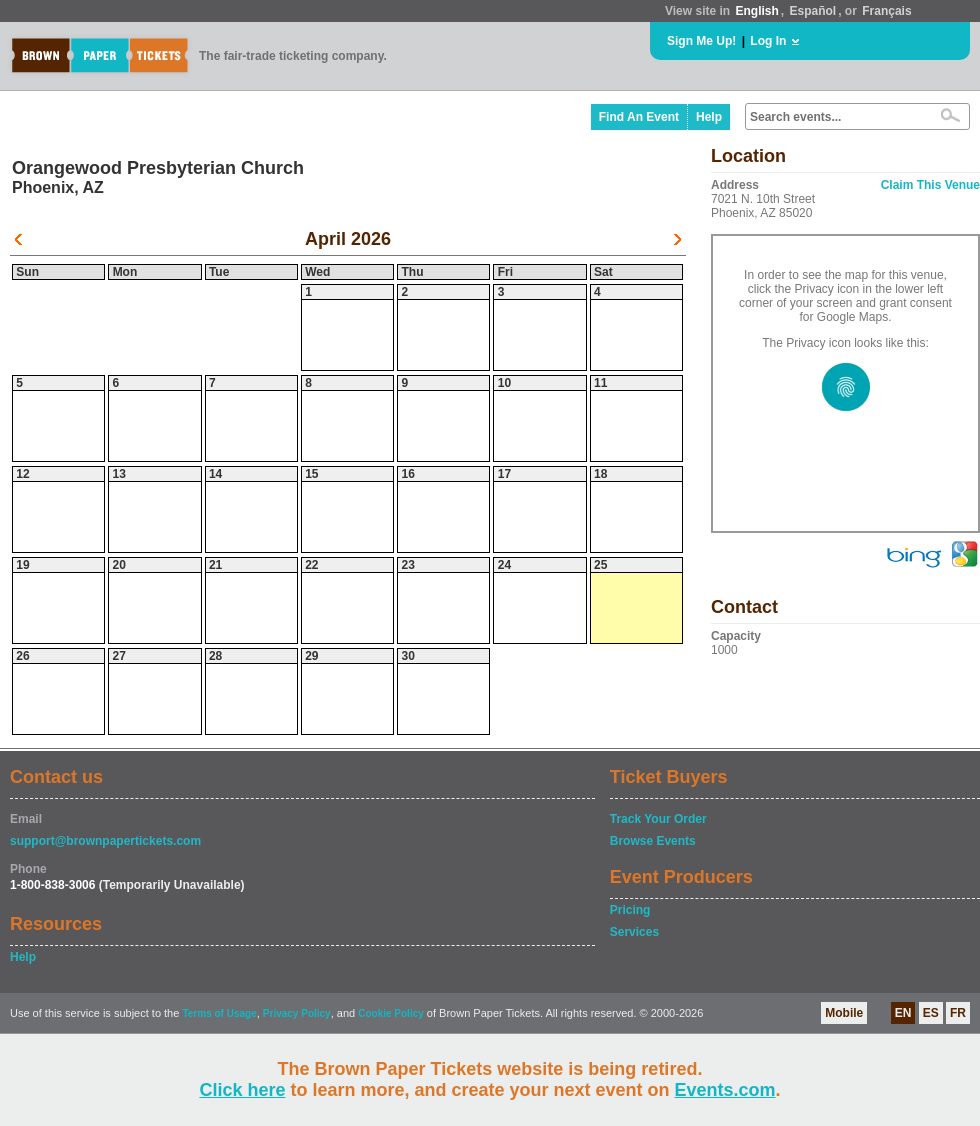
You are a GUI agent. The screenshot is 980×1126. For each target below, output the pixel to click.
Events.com (725, 1090)
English (756, 11)
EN (903, 1013)
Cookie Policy (391, 1013)
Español (813, 11)
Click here (242, 1090)
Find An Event (639, 117)
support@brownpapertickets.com (105, 841)
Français (886, 11)
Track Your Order (658, 819)
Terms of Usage (219, 1013)
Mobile (844, 1013)
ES (931, 1013)
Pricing (630, 910)
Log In (768, 41)
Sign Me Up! (701, 41)
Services (634, 932)
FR (958, 1013)
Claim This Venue (930, 185)
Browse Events (653, 841)
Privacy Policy (297, 1013)
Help (709, 117)
